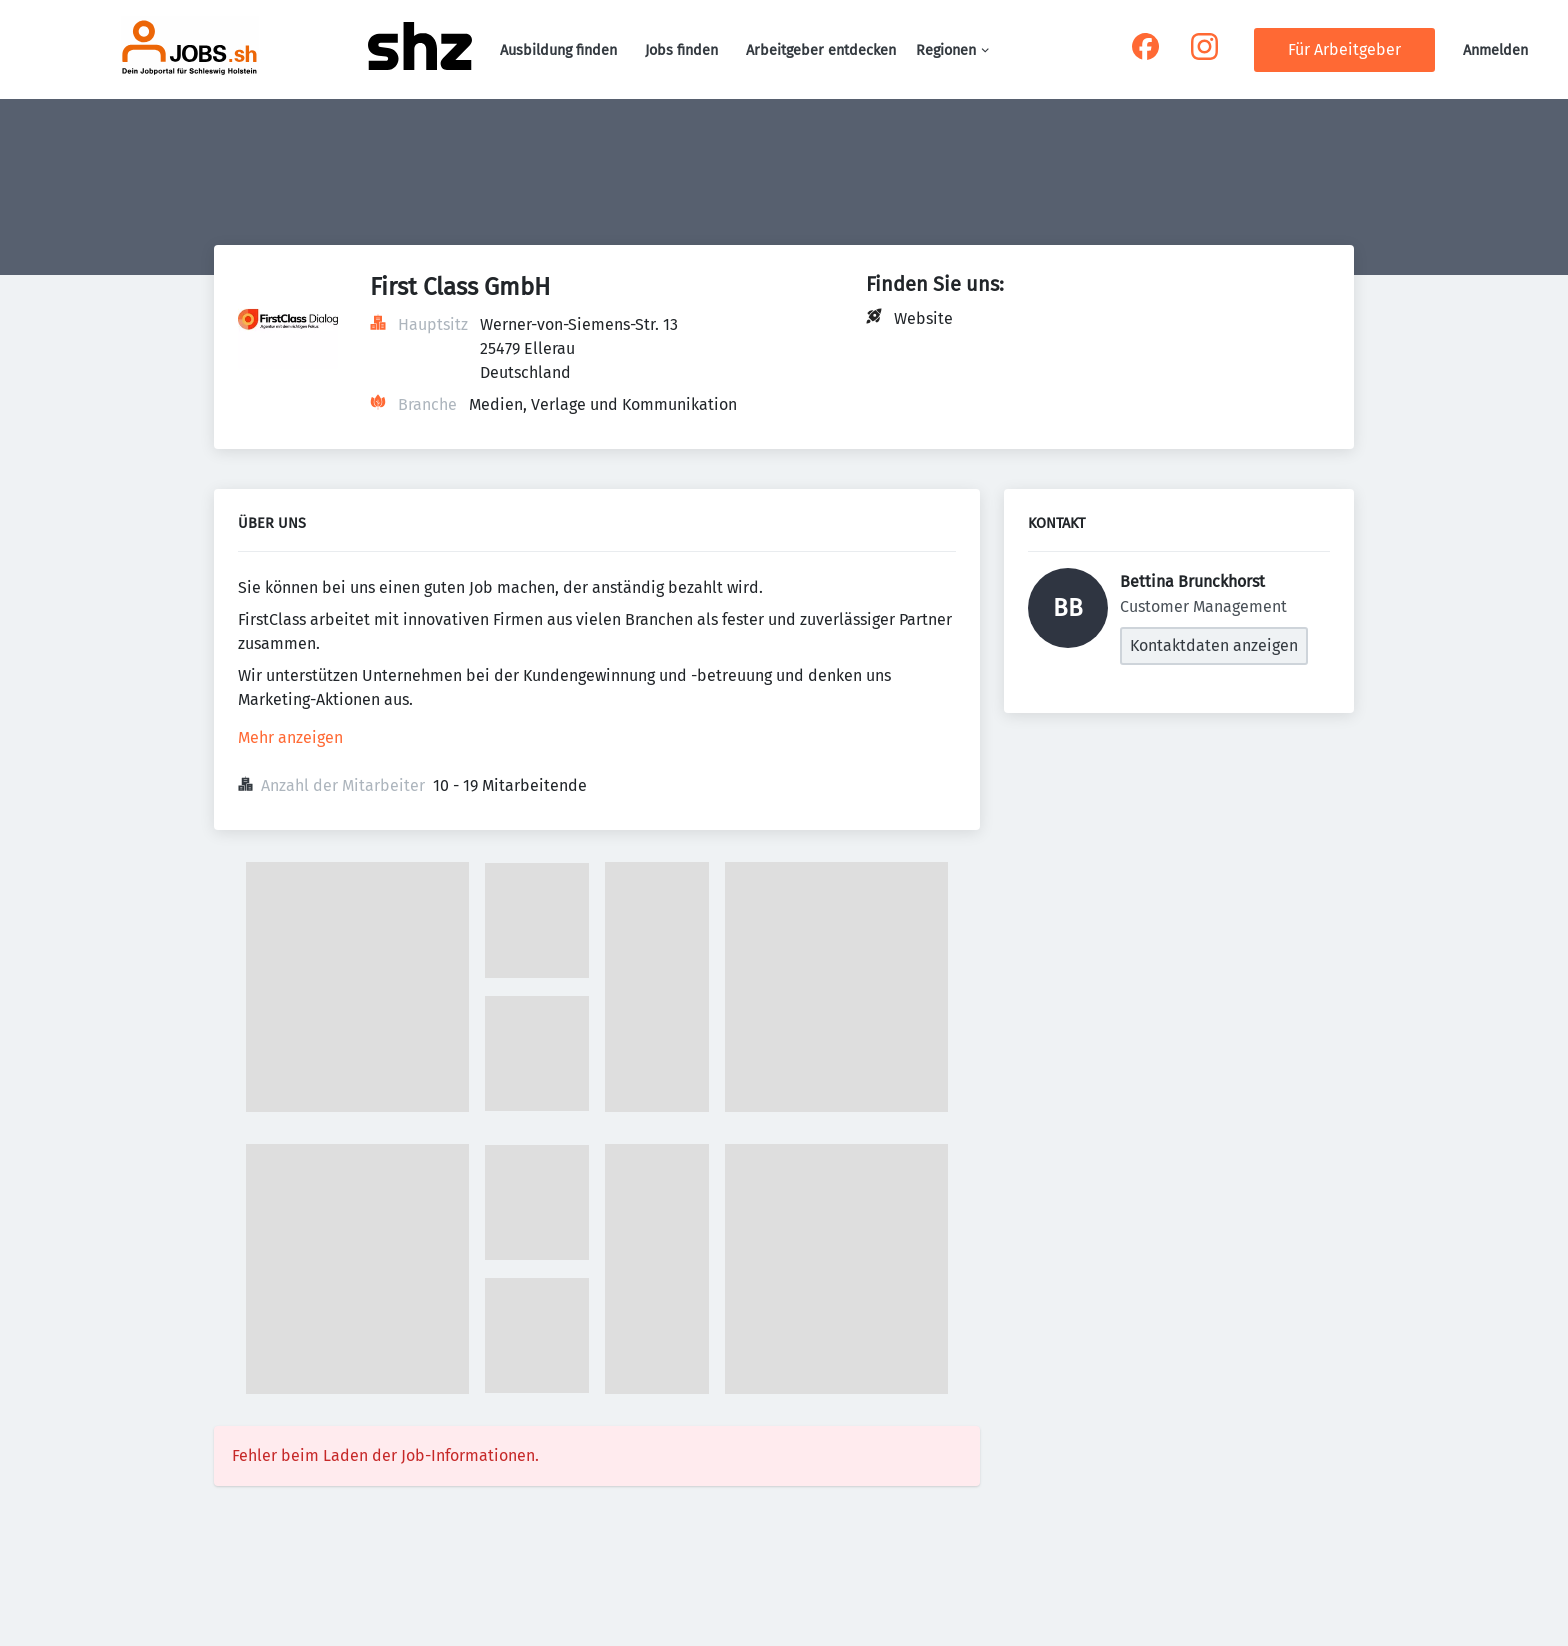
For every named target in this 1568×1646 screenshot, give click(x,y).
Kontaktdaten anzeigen (1214, 645)
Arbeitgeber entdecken (821, 50)
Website (923, 318)
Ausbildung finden (558, 50)
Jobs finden (681, 50)
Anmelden (1495, 50)
